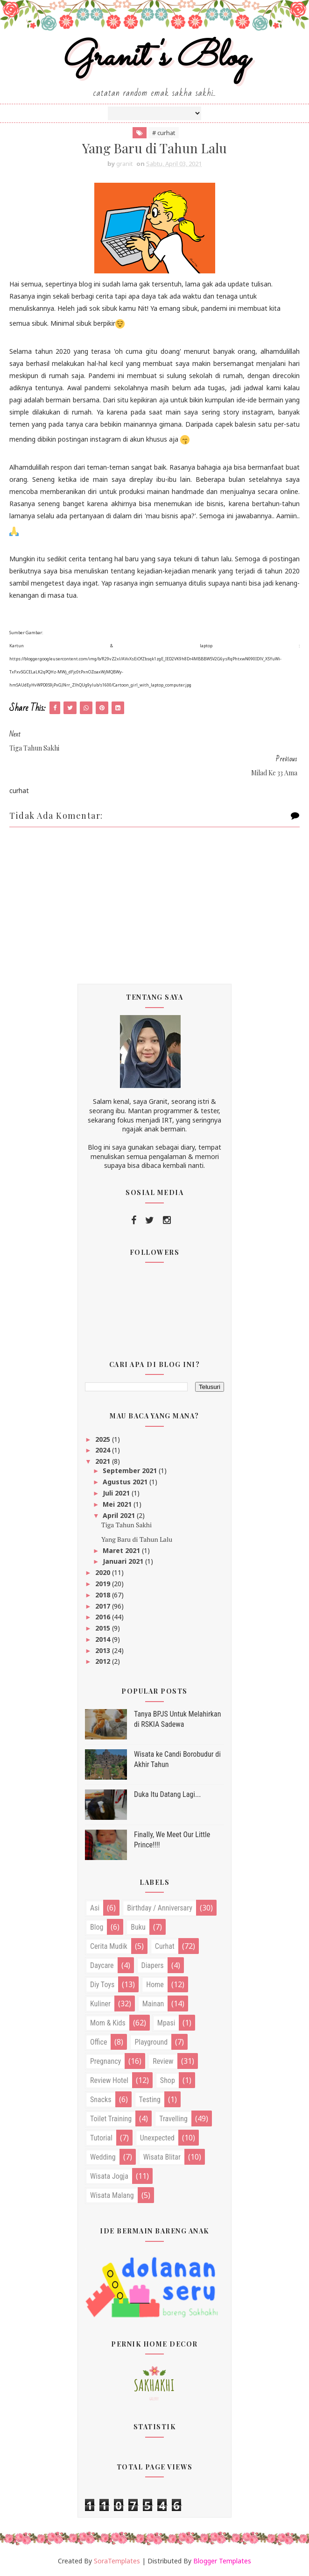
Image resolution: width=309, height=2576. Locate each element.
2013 (103, 1650)
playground (151, 2042)
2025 (103, 1439)
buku (138, 1927)
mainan (153, 2003)
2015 (103, 1628)
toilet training (111, 2118)
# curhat (163, 133)
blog (96, 1927)
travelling (173, 2118)
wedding (103, 2157)
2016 (103, 1616)
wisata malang (112, 2195)
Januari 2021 (124, 1561)
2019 (103, 1583)
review (163, 2061)
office (98, 2042)
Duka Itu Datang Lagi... (167, 1794)
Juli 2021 (117, 1492)
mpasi (166, 2022)
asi (94, 1907)
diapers (152, 1965)
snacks (101, 2099)
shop (167, 2080)
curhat (165, 1946)
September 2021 (131, 1470)
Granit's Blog (155, 57)
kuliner (100, 2003)
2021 (103, 1461)
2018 (103, 1594)
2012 (103, 1661)
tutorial (101, 2137)
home (155, 1984)
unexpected (157, 2137)
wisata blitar (162, 2157)
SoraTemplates (117, 2560)
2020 (103, 1572)
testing (150, 2099)
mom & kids (108, 2022)
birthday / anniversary (159, 1907)
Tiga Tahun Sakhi (126, 1524)
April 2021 (120, 1515)
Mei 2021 (118, 1504)
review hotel (109, 2080)
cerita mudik (108, 1946)
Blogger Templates (222, 2560)
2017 (103, 1606)
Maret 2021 (122, 1550)
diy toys (102, 1984)
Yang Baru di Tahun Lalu (136, 1539)
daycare (102, 1965)
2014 (103, 1639)
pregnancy (105, 2061)
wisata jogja (109, 2176)
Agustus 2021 (126, 1481)
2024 (103, 1449)
